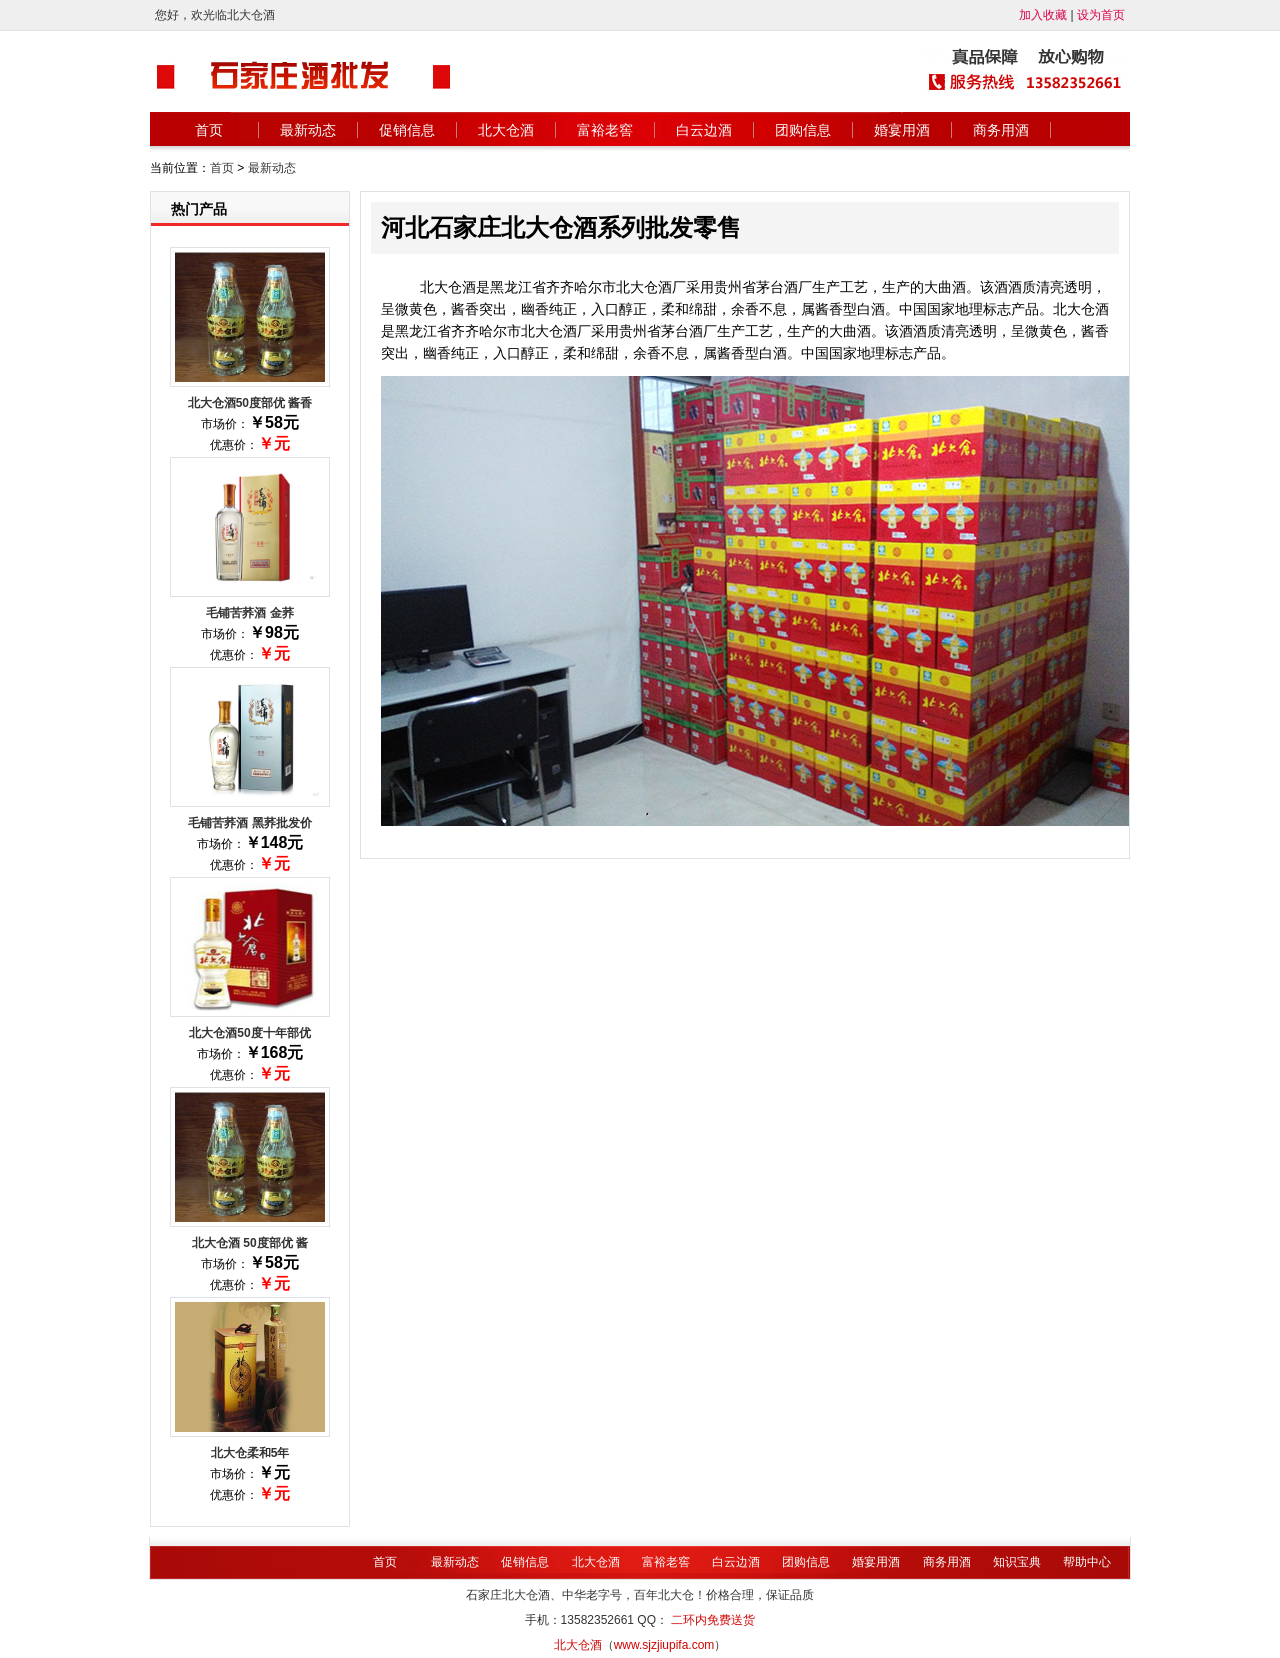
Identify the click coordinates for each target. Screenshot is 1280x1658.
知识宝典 (1017, 1562)
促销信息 (407, 130)
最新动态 (308, 130)
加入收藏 (1043, 15)
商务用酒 (1001, 130)
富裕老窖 (605, 130)
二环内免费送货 (713, 1620)
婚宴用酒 (902, 130)
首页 (209, 130)
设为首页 (1101, 15)
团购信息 (803, 130)
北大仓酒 (506, 130)
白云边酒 (704, 130)
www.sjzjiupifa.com (664, 1645)
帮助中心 (1087, 1562)
